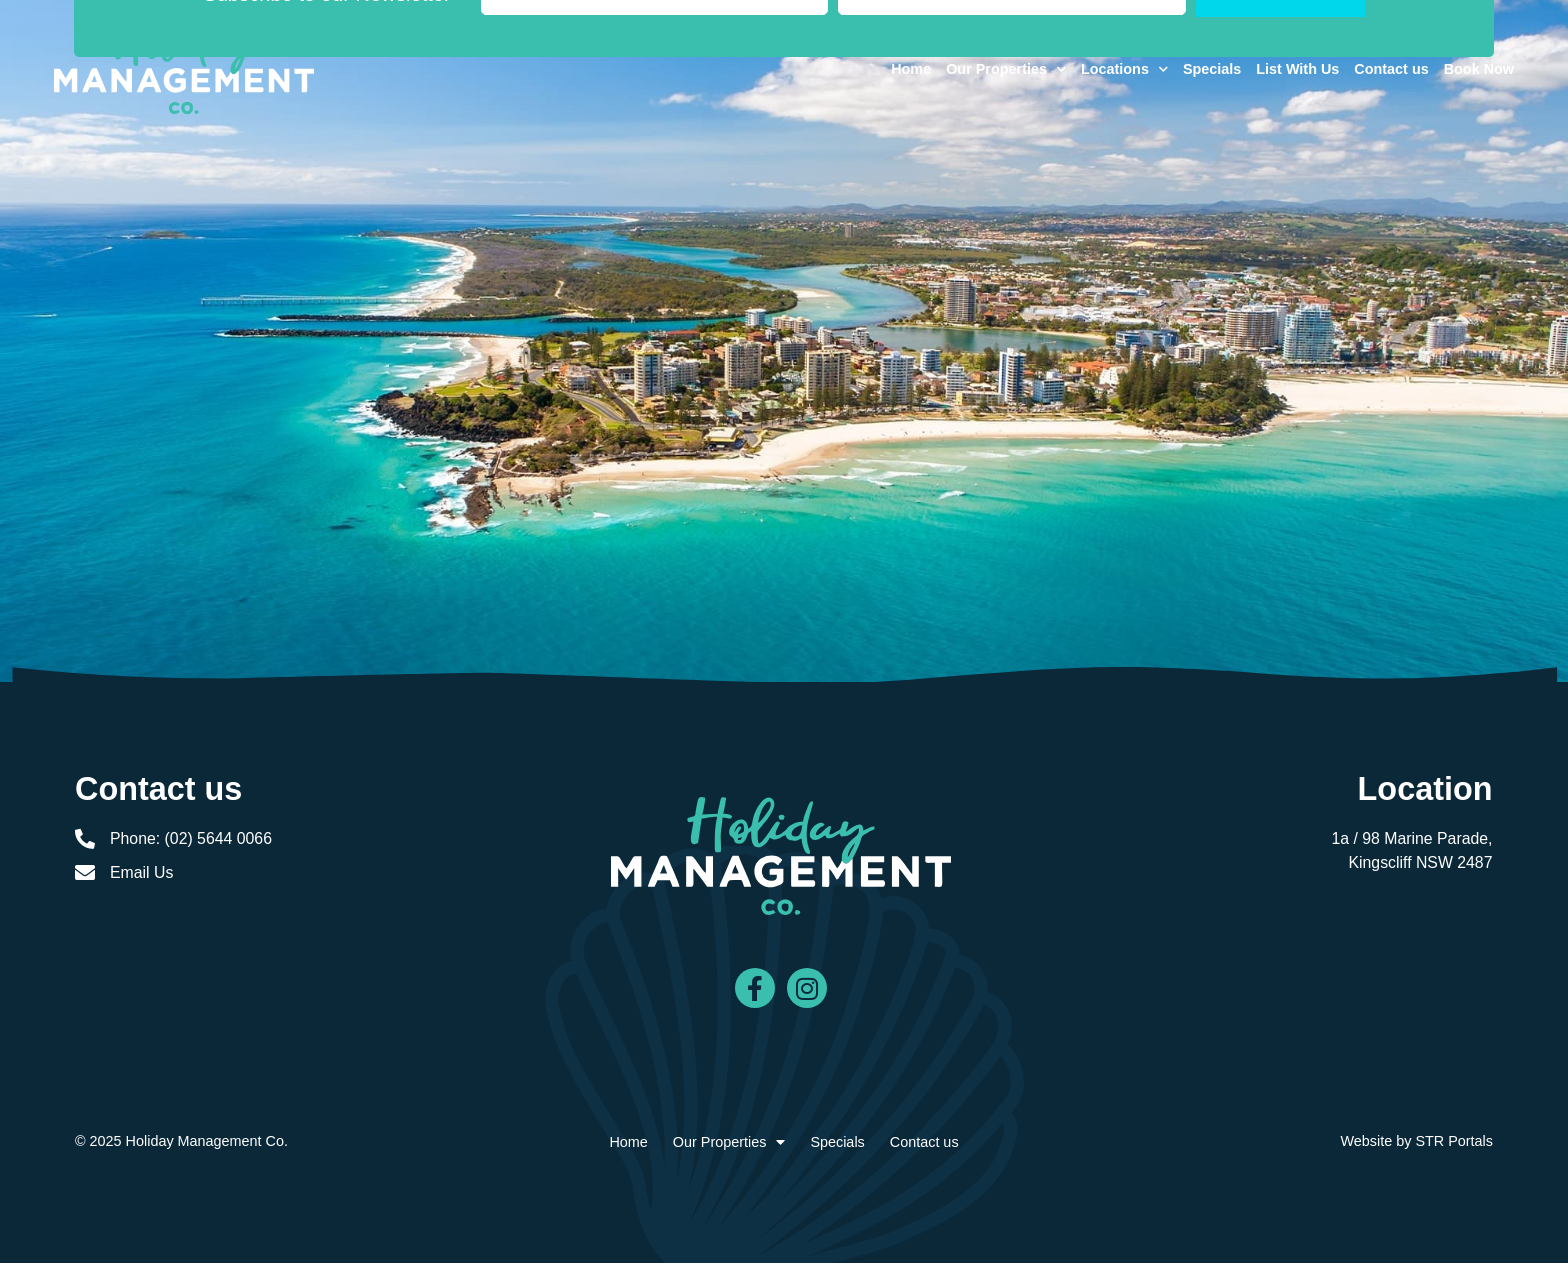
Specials (1201, 75)
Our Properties (995, 75)
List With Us (1286, 75)
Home (900, 75)
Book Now (1468, 75)
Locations (1113, 75)
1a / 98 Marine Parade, (1411, 838)
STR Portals (1454, 1144)
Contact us (1380, 75)
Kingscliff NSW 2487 (1420, 862)
